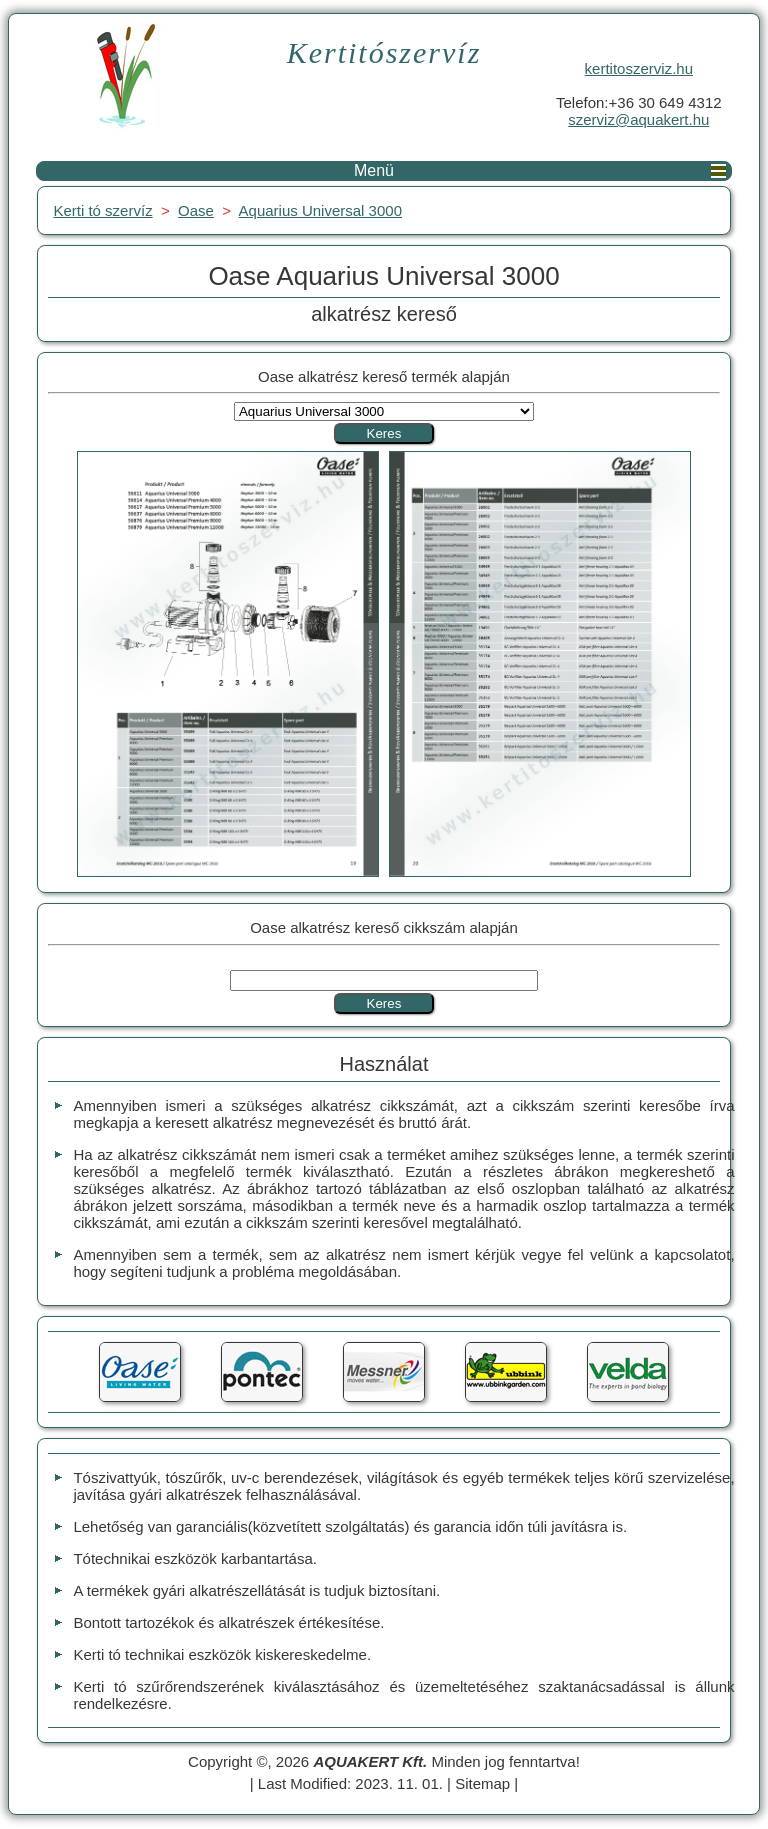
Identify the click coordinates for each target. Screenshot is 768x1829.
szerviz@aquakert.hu (638, 119)
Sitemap (482, 1783)
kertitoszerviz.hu (639, 68)
